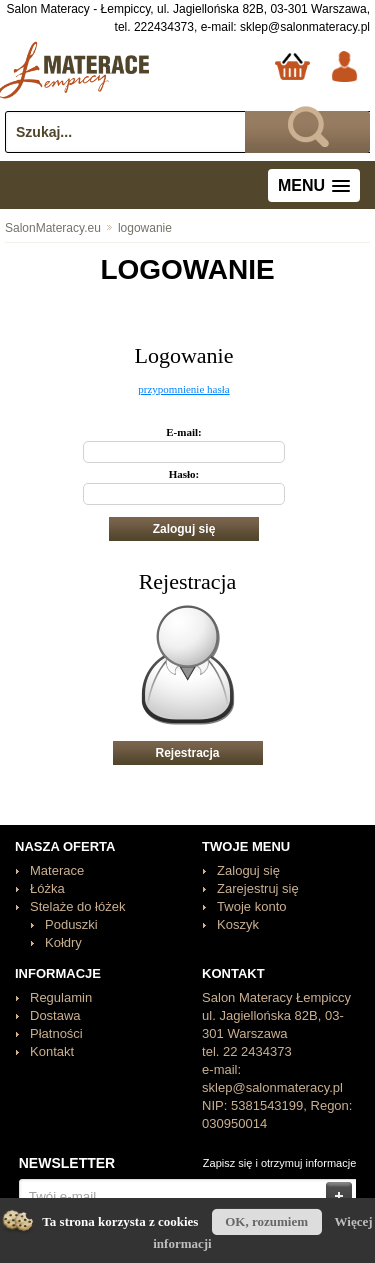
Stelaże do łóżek (77, 906)
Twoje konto (251, 906)
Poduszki (71, 924)
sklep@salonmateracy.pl (305, 27)
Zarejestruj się (258, 888)
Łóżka (47, 888)
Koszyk (238, 924)
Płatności (56, 1033)
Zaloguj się (248, 870)
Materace (57, 870)
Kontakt (52, 1051)
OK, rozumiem (266, 1221)
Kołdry (63, 942)
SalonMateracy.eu (53, 228)
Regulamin (61, 997)
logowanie (138, 228)
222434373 (164, 27)
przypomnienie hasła (183, 389)
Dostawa (55, 1015)
